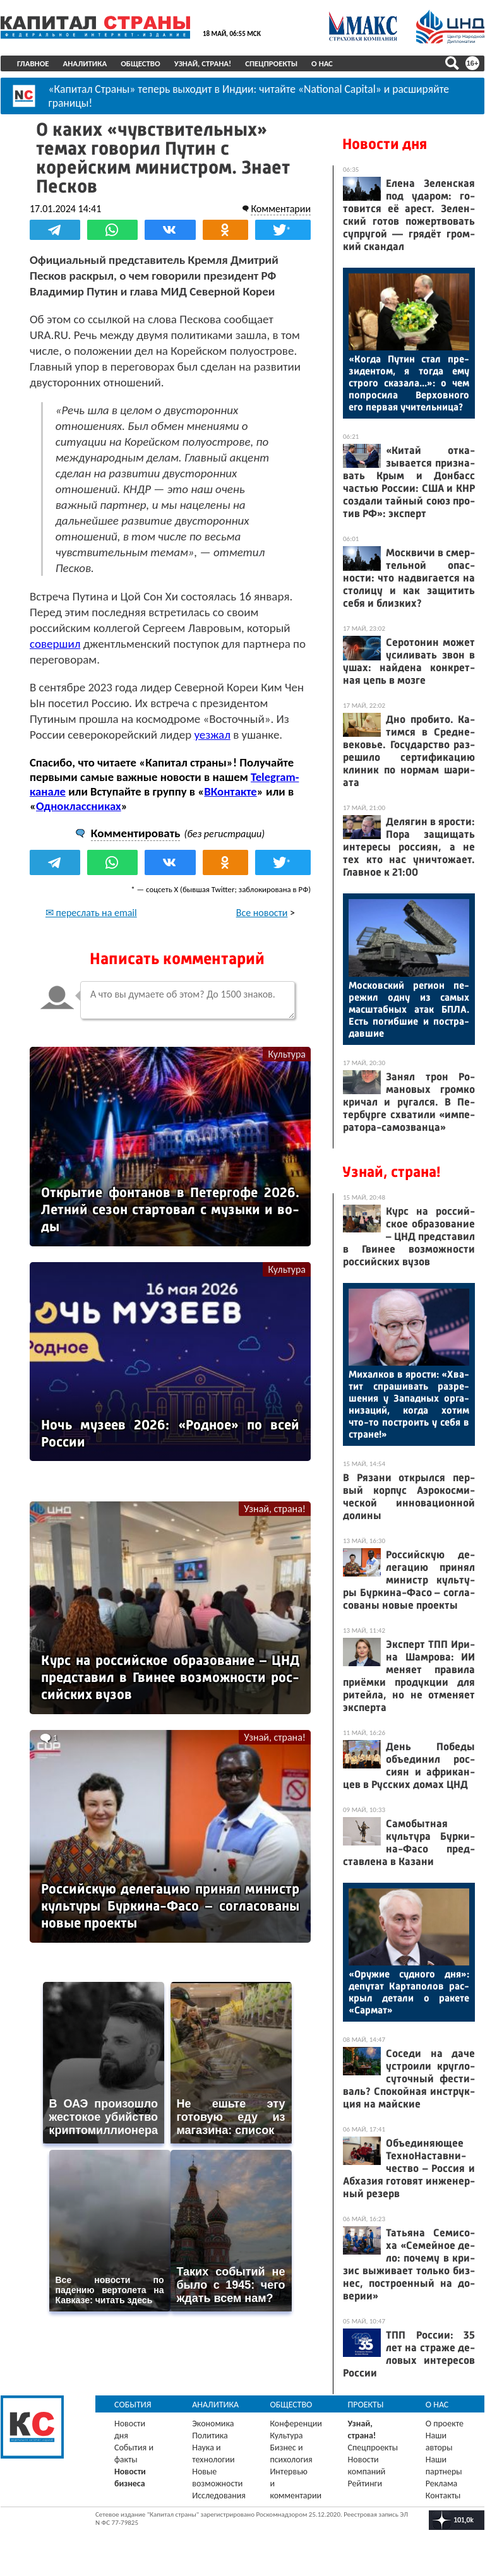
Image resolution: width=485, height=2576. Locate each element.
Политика (210, 2435)
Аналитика (85, 63)
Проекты (366, 2404)
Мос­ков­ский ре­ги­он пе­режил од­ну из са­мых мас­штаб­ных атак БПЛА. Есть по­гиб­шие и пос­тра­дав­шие (409, 1009)
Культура (287, 1054)
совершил (55, 643)
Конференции (296, 2423)
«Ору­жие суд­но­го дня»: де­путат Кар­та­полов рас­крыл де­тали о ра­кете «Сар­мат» (409, 1992)
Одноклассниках (78, 806)
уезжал (212, 734)
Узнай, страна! (203, 63)
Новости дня (384, 144)
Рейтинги (365, 2483)
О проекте (445, 2423)
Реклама (442, 2483)
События (133, 2404)
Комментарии (281, 209)
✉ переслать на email (91, 913)
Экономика (213, 2423)
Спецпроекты (271, 63)
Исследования (219, 2495)
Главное (33, 63)
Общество (140, 63)
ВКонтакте (230, 791)
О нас (322, 63)
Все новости (262, 913)
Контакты (443, 2495)
